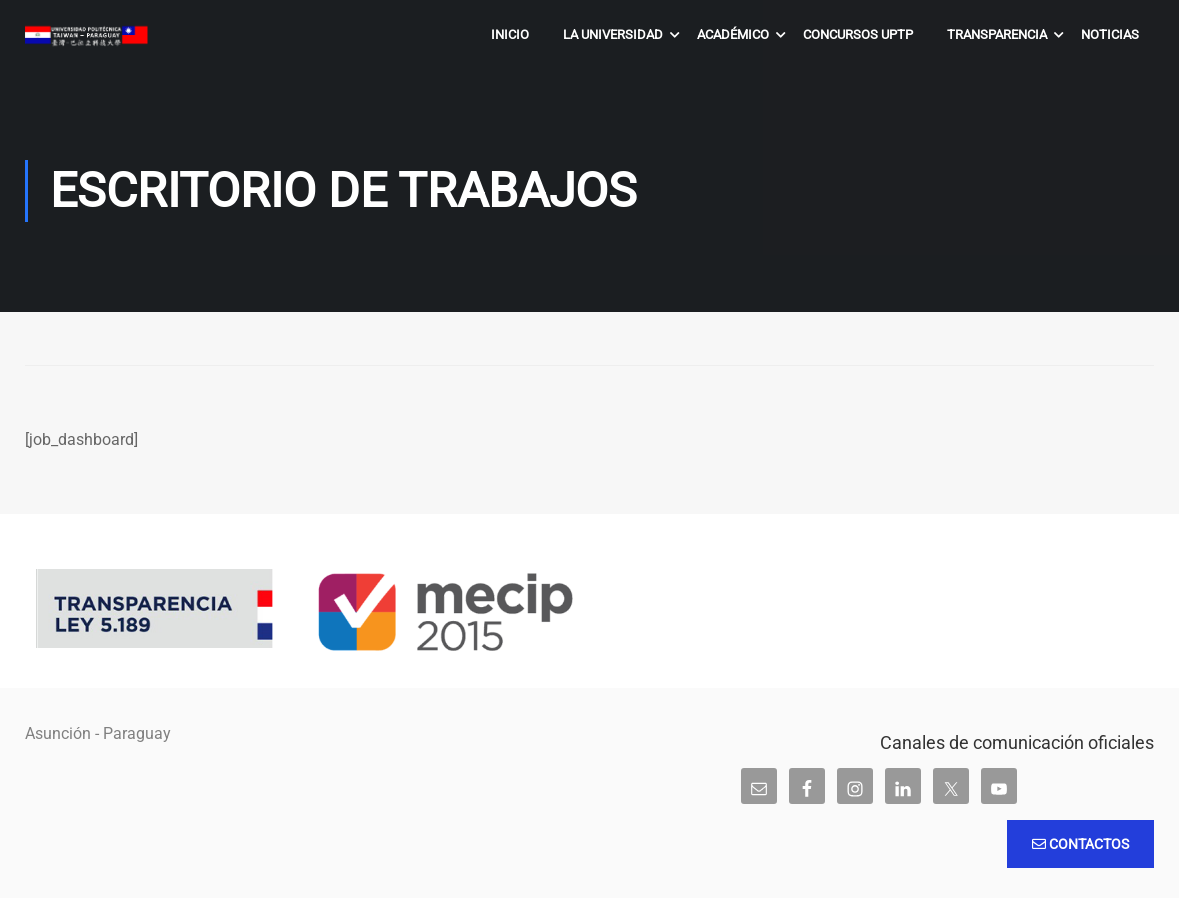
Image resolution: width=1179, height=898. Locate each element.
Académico (733, 34)
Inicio (510, 34)
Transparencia (997, 34)
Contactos (1080, 844)
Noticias (1110, 34)
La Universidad (613, 34)
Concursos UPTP (858, 34)
